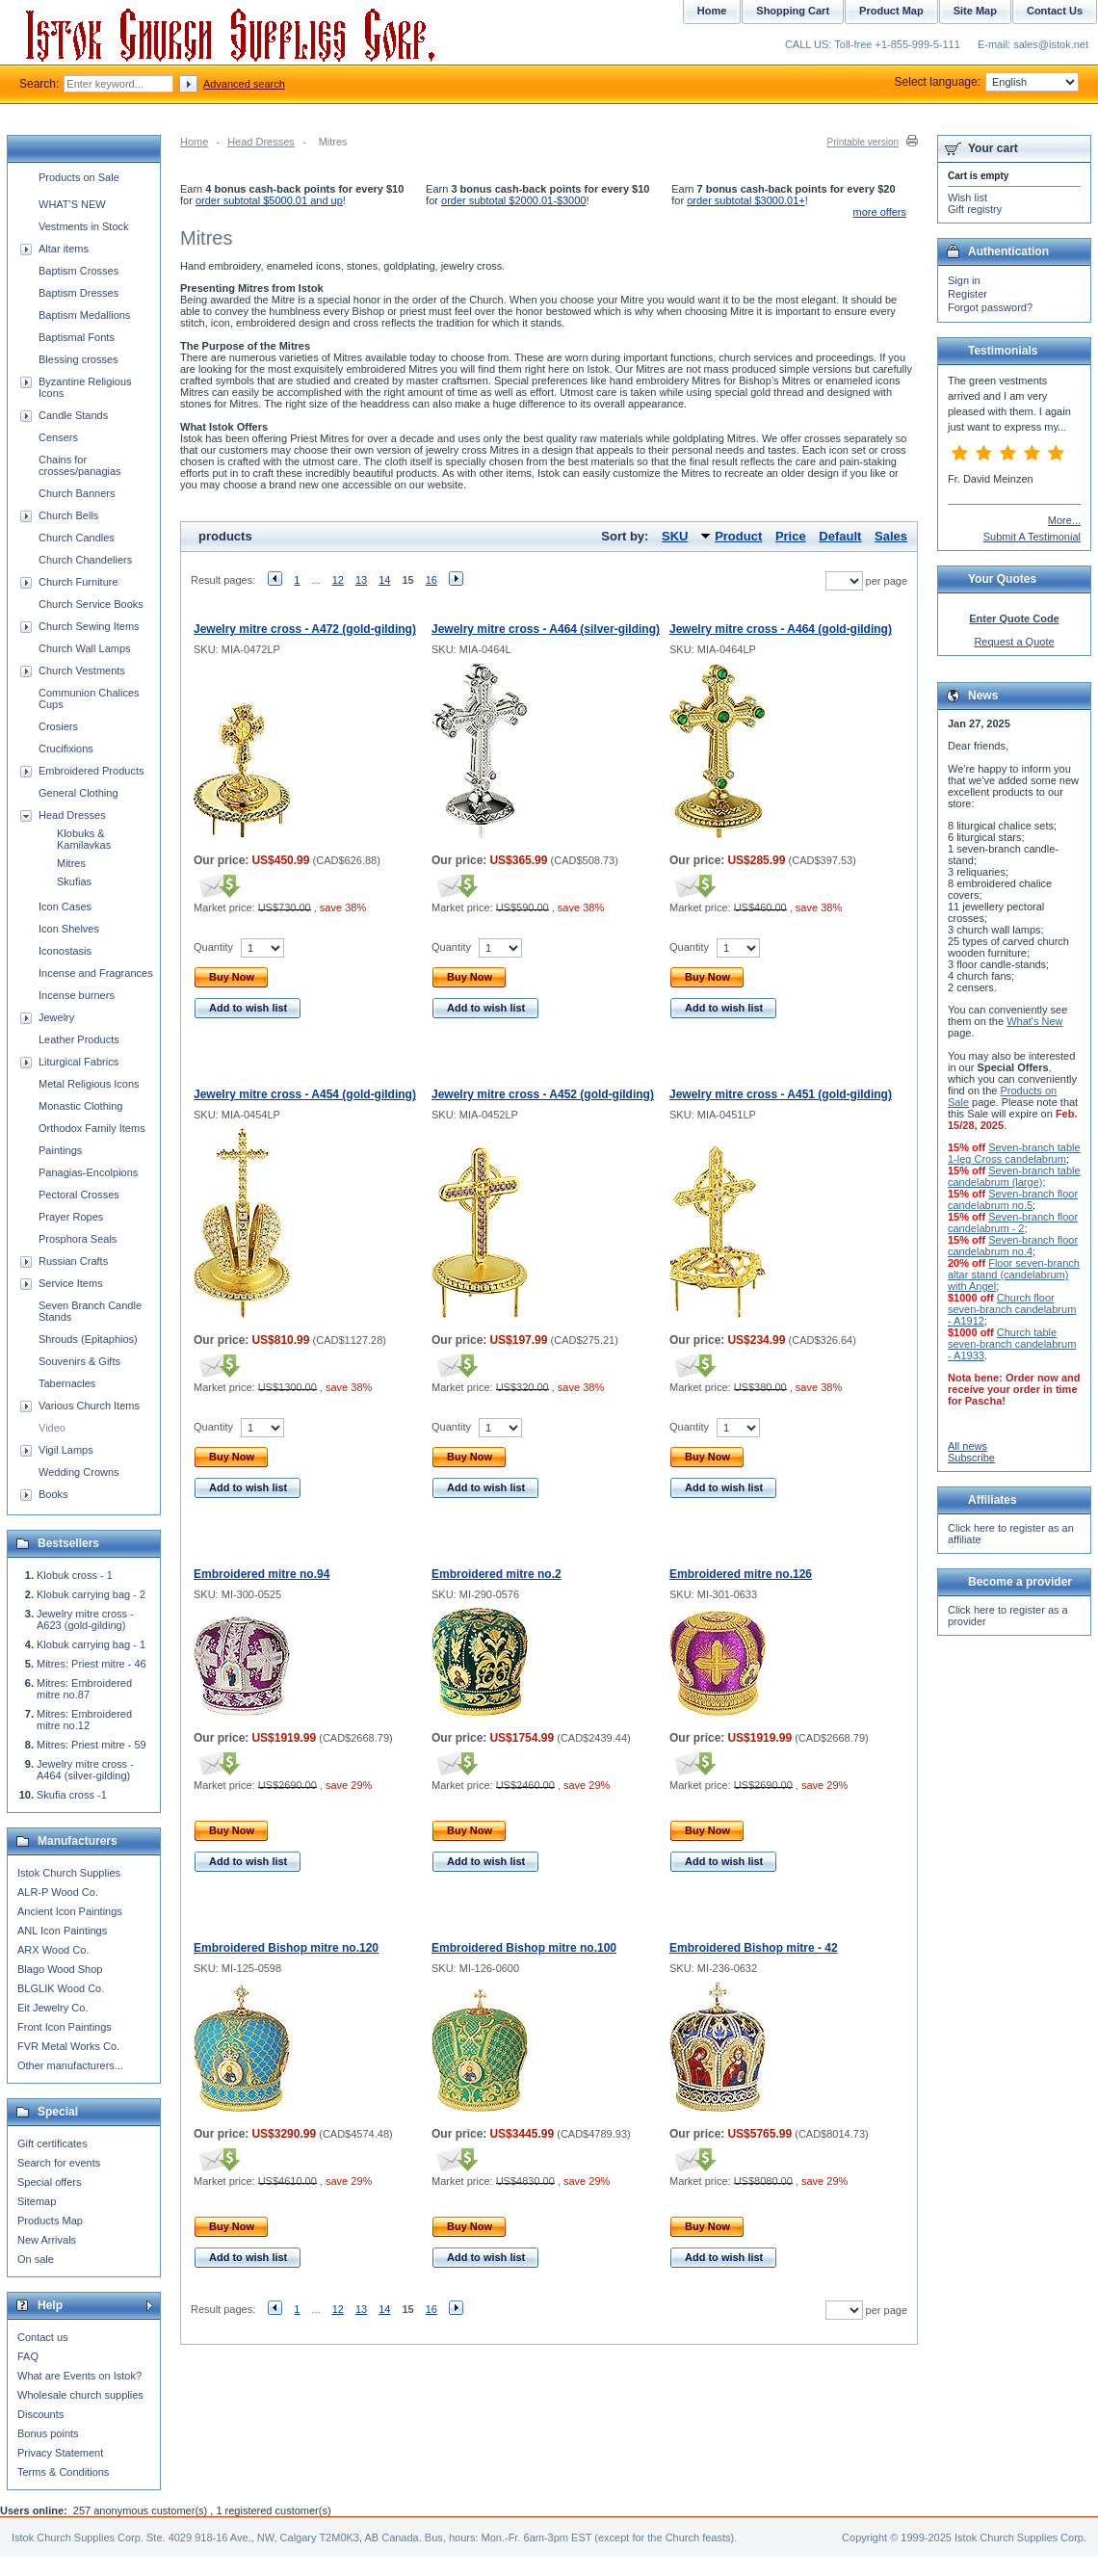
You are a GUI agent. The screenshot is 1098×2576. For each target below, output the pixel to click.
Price (790, 536)
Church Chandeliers (85, 559)
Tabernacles (67, 1383)
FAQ (28, 2356)
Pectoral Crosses (79, 1194)
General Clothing (78, 793)
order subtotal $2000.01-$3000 (513, 200)
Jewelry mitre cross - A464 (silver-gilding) (545, 629)
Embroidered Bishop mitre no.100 (523, 1948)
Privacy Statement (60, 2452)
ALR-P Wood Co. (57, 1892)
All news (967, 1446)
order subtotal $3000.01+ (746, 200)
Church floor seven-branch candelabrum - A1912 (1012, 1309)
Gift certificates (52, 2143)
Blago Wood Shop (59, 1969)
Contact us (42, 2337)
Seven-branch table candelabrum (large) (1014, 1176)
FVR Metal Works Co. (68, 2046)
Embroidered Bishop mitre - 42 (753, 1948)
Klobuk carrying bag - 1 (91, 1644)
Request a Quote (1014, 641)
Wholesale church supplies (80, 2395)
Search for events (58, 2163)
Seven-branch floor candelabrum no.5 (1013, 1199)
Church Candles (77, 537)
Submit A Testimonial (1032, 536)
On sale (35, 2259)
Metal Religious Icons (89, 1084)
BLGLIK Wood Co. (60, 1988)
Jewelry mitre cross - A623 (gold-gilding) (85, 1619)
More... (1064, 520)
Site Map (975, 10)
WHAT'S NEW (72, 204)
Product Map (891, 10)
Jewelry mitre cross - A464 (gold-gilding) (780, 629)
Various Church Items (89, 1405)
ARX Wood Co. (53, 1950)
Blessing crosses (78, 359)
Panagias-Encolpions (88, 1172)
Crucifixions (66, 748)
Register (967, 294)
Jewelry (56, 1017)
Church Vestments (82, 670)
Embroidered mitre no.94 (261, 1574)
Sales (891, 536)
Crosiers (58, 726)
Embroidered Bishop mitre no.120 (286, 1948)
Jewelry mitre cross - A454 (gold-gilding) (305, 1094)
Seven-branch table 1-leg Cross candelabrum (1014, 1153)
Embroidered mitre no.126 (740, 1574)
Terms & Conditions (63, 2472)
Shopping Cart (792, 10)
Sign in (964, 280)
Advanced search (244, 84)
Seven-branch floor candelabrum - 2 (1013, 1222)
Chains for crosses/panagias (80, 465)
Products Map (50, 2220)
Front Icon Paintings (64, 2027)
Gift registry (975, 209)
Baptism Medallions (84, 315)
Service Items (71, 1283)
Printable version (863, 142)
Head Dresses (261, 141)
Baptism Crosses (78, 270)
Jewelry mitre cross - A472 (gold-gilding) (305, 629)
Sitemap (36, 2201)
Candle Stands (73, 415)
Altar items (64, 248)
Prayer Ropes (71, 1216)
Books (53, 1494)
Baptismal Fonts (77, 337)
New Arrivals (46, 2240)
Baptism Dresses (78, 293)
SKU (675, 536)
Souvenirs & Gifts (79, 1361)
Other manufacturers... (70, 2065)
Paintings (60, 1150)
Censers (58, 437)
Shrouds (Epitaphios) (88, 1339)
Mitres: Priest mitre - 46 (91, 1663)
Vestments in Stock (84, 226)
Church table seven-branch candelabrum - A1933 (1012, 1344)
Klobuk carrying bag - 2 (91, 1594)
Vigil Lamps (66, 1450)
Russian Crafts (73, 1261)
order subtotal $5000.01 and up (269, 200)
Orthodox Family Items (92, 1128)
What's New (1034, 1021)
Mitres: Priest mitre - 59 (91, 1744)
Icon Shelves (69, 928)
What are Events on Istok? (79, 2375)
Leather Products (79, 1039)
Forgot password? (990, 307)
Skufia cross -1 (72, 1795)
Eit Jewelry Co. (52, 2007)
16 (431, 580)
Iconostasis (65, 951)
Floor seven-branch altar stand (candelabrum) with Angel (1014, 1274)
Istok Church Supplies (68, 1873)
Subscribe (971, 1457)
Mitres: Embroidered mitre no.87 (84, 1688)
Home (194, 141)
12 (338, 580)
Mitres (71, 863)
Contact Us (1055, 10)
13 (361, 580)
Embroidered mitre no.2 (496, 1574)
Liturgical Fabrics (78, 1061)
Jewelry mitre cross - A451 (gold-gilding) (780, 1094)
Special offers (49, 2182)
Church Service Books (91, 604)
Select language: (987, 82)
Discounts (40, 2414)
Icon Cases (65, 906)
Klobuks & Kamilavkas (84, 839)
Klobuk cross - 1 (75, 1575)
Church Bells (68, 515)
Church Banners (77, 493)
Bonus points (48, 2433)
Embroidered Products (91, 770)
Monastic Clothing (80, 1106)
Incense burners (77, 995)
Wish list (967, 197)
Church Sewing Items (89, 626)
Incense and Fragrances (96, 973)
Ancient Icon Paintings (69, 1911)
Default (840, 536)
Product (738, 536)
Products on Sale (79, 177)
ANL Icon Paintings (62, 1930)
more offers (879, 212)
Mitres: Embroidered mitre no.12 (84, 1719)
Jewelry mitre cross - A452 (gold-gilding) (542, 1094)
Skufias (74, 881)
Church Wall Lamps (85, 648)
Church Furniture (78, 582)
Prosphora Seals (78, 1239)
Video (52, 1427)
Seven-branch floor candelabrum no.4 (1013, 1245)
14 (384, 580)
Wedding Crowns (79, 1472)
